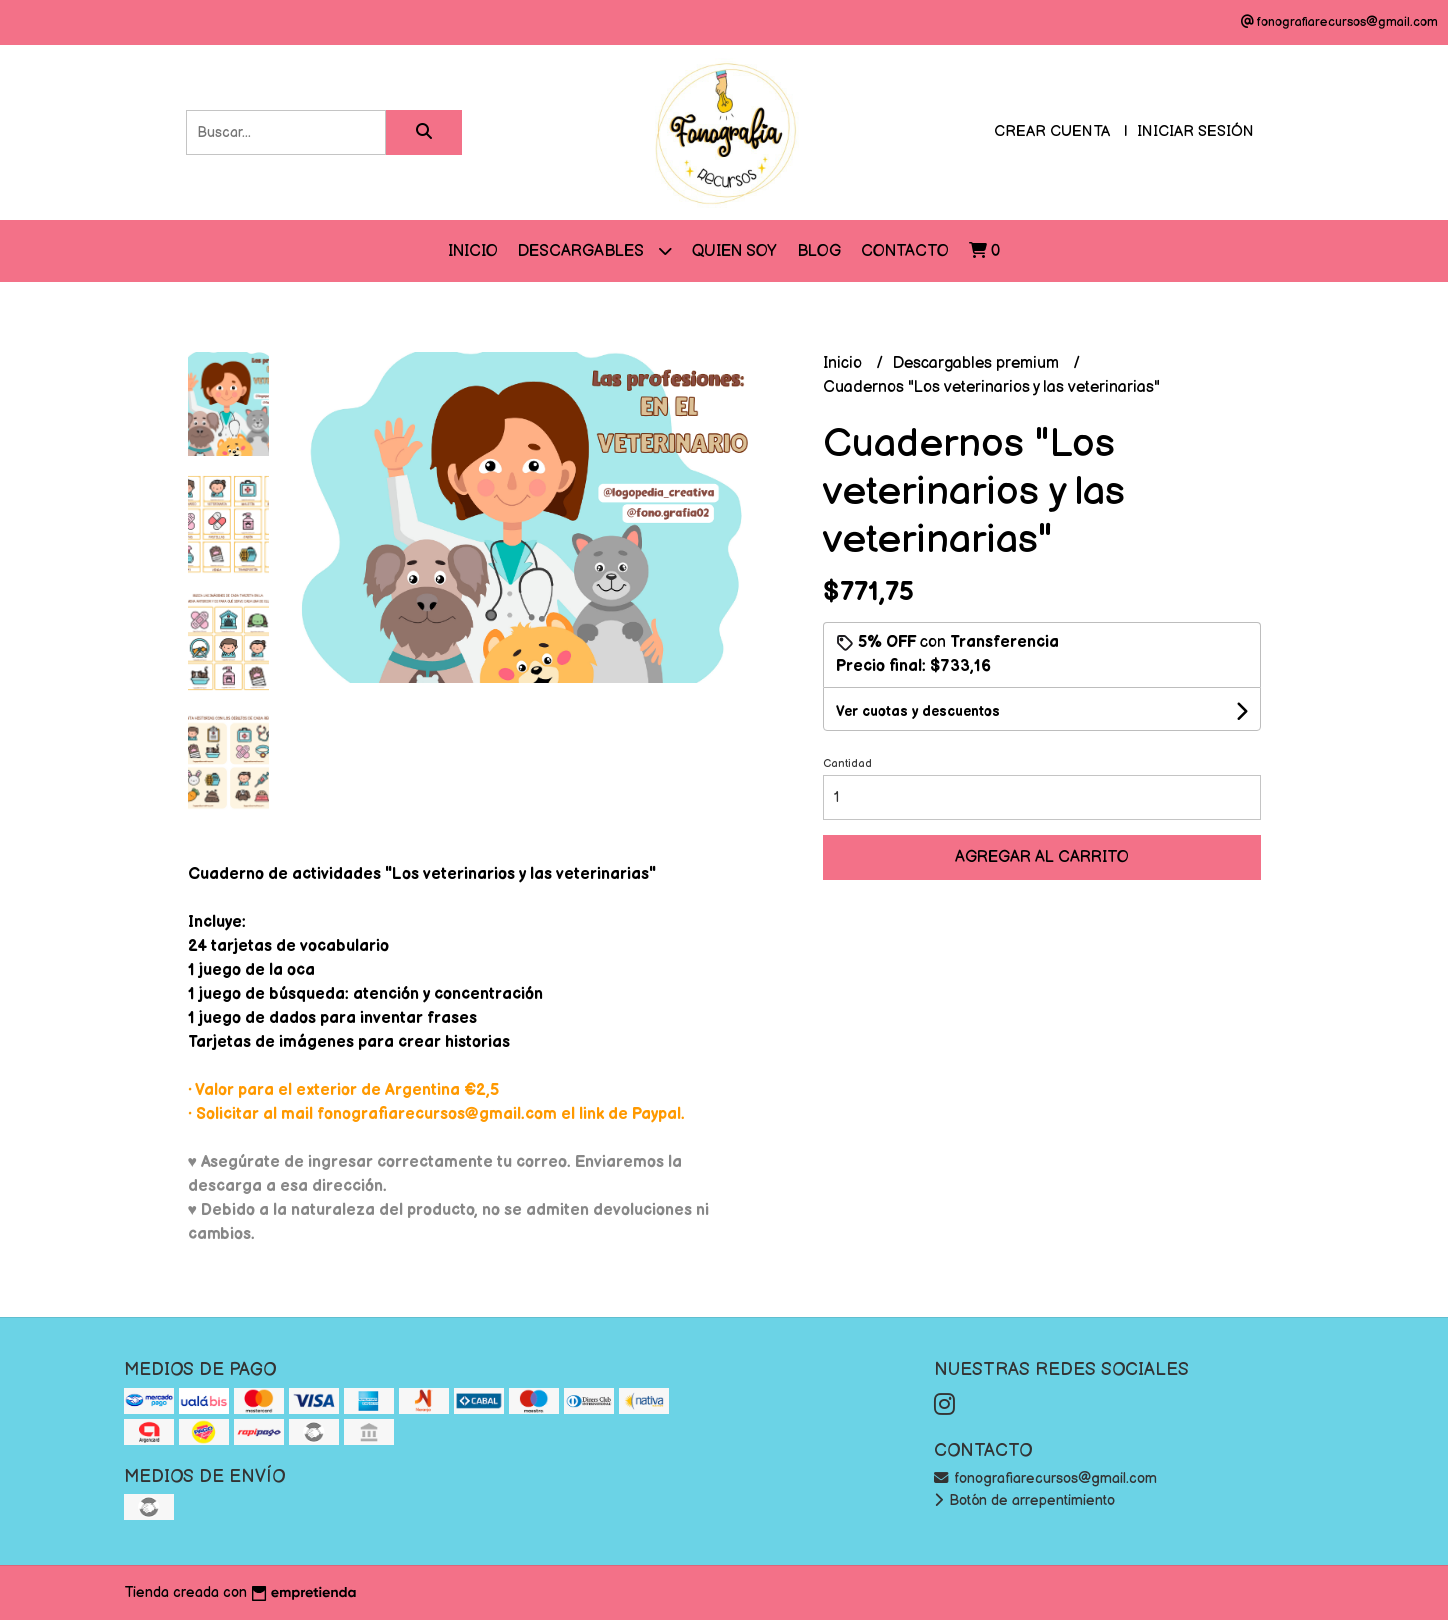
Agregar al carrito (1042, 857)
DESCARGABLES (595, 250)
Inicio (473, 251)
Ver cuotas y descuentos (918, 711)
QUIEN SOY (734, 251)
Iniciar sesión (1195, 131)
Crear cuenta (1052, 131)
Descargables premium (978, 363)
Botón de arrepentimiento (1024, 1500)
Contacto (905, 251)
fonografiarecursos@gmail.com (1045, 1478)
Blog (819, 251)
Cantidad (847, 763)
